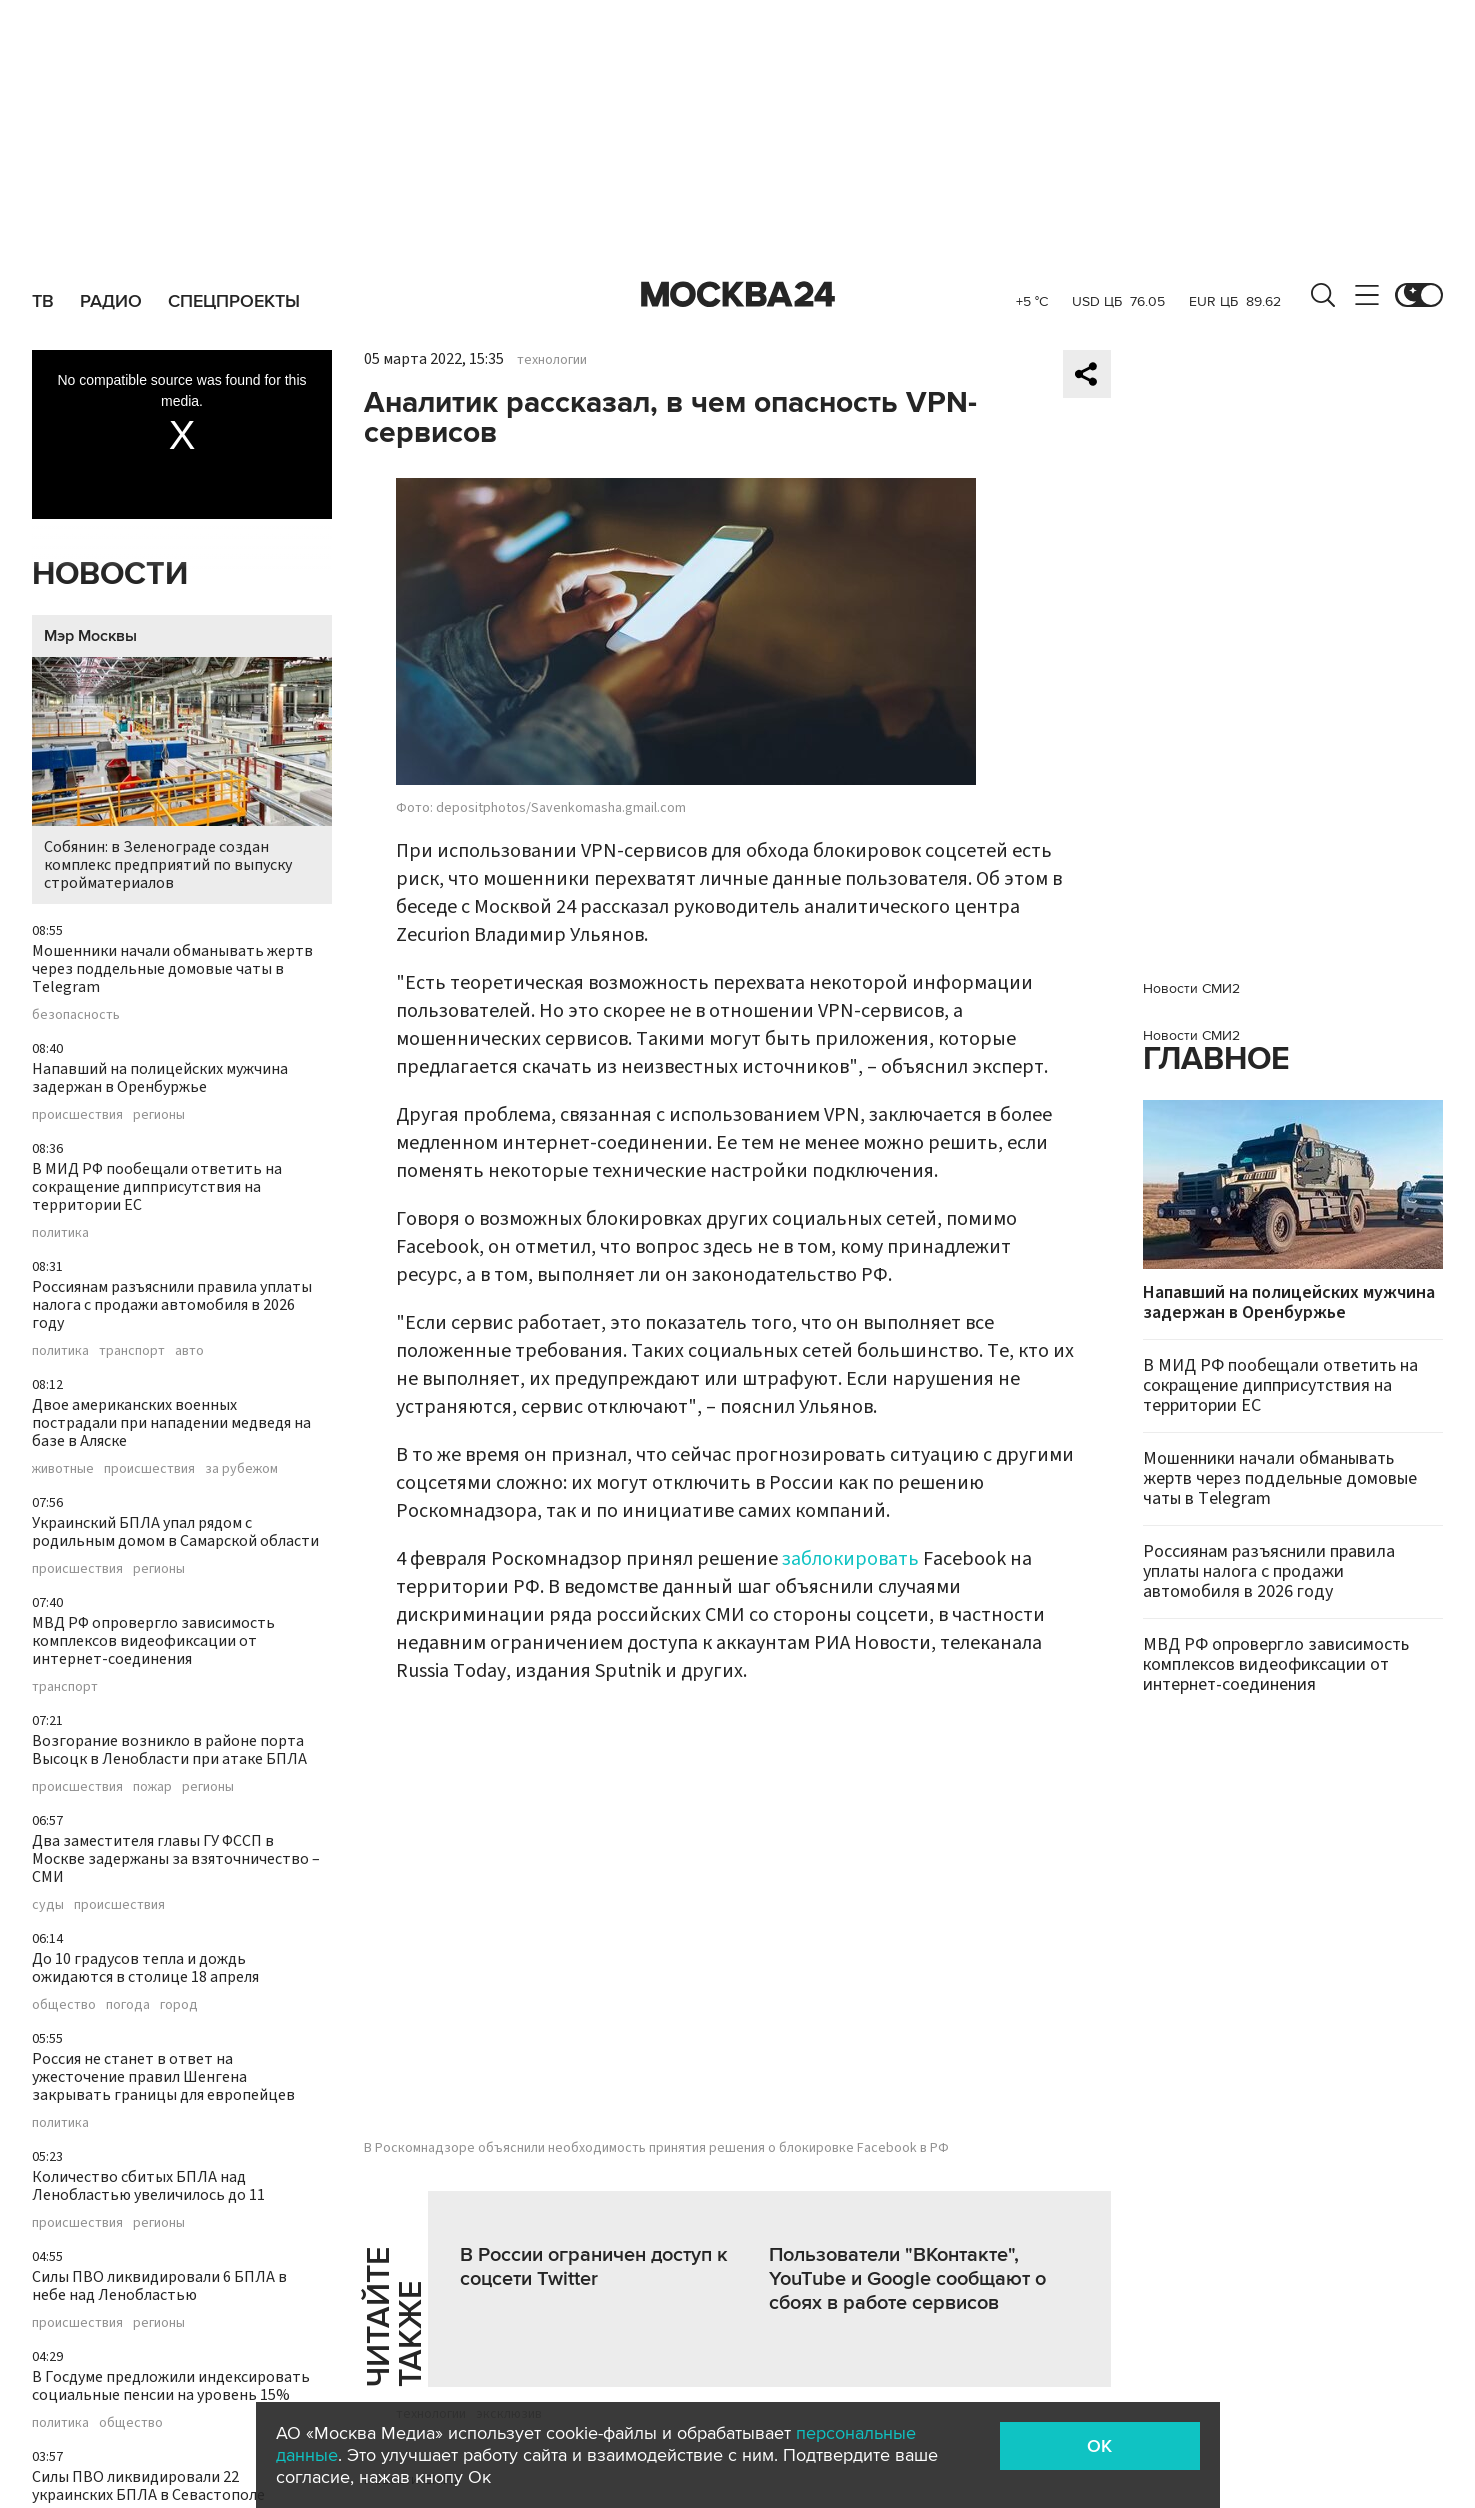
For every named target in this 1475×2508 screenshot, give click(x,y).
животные (63, 1469)
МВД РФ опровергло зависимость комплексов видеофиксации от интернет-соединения (153, 1641)
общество (64, 2005)
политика (60, 1233)
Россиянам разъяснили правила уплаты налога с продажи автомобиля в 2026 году (172, 1305)
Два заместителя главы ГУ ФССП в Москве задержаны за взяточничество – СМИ (176, 1859)
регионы (159, 1115)
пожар (152, 1787)
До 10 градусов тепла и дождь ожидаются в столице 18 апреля (145, 1968)
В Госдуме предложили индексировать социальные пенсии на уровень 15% (171, 2386)
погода (128, 2005)
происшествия (77, 1115)
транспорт (132, 1351)
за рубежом (241, 1469)
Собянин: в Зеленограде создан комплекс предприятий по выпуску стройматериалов (182, 775)
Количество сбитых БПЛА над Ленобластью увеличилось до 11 (148, 2186)
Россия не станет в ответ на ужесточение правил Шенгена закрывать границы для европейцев (163, 2077)
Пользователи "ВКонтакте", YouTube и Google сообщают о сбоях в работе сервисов (907, 2279)
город (179, 2005)
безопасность (76, 1015)
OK (1099, 2446)
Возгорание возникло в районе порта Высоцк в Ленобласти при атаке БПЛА (169, 1750)
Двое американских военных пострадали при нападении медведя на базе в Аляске (171, 1423)
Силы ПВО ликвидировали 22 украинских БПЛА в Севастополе (148, 2486)
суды (48, 1905)
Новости (110, 574)
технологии (552, 360)
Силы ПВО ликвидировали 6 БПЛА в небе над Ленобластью (159, 2286)
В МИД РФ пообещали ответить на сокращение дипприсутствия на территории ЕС (157, 1187)
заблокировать (850, 1559)
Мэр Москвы (90, 636)
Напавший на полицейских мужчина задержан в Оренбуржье (160, 1078)
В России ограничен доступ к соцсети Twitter (594, 2267)
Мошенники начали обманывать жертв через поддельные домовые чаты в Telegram (172, 969)
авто (189, 1351)
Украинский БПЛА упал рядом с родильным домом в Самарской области (175, 1532)
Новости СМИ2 (1191, 988)
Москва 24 (738, 295)
